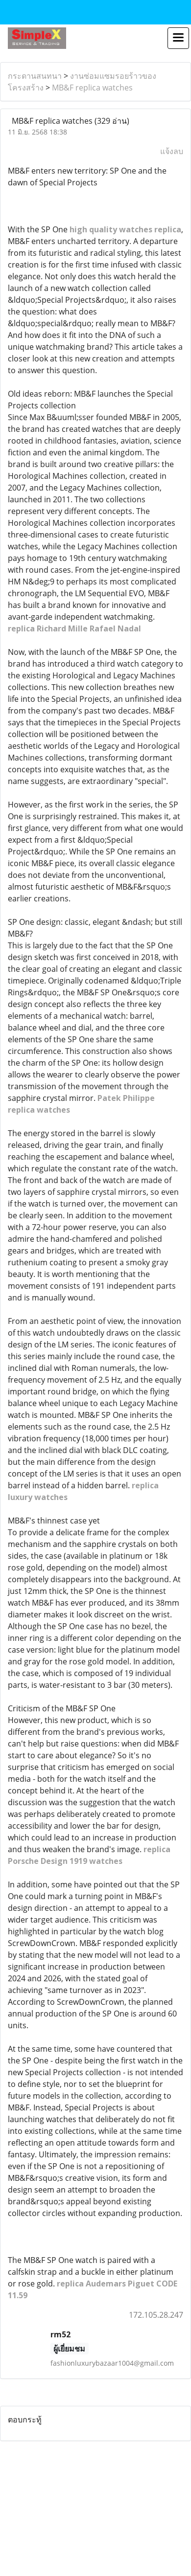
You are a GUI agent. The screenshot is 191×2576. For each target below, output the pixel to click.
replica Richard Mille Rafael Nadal (74, 628)
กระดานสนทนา (35, 75)
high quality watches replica (125, 229)
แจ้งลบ (171, 151)
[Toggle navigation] (178, 38)
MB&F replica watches (92, 87)
